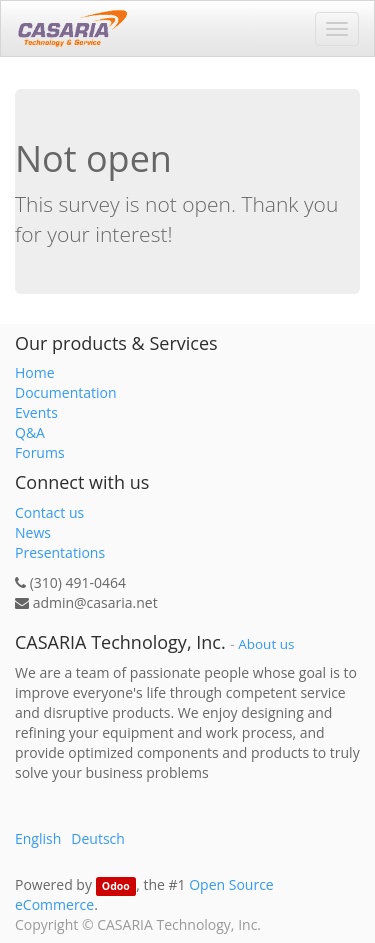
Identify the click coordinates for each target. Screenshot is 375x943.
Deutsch (98, 838)
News (33, 532)
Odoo (116, 886)
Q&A (30, 432)
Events (36, 412)
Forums (40, 452)
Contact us (49, 512)
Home (35, 372)
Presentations (60, 552)
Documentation (66, 392)
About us (266, 644)
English (38, 838)
